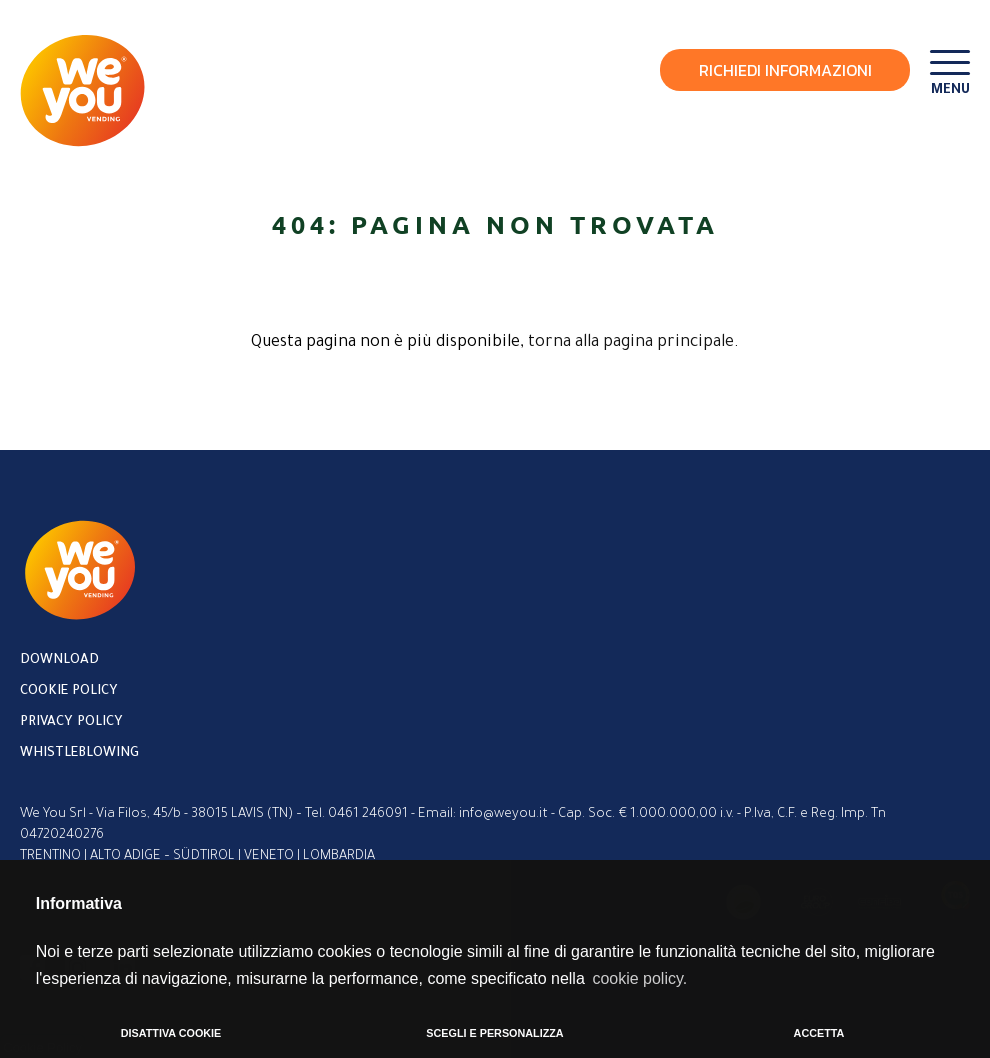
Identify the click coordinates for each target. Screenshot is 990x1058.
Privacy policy (71, 722)
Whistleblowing (79, 753)
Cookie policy (69, 691)
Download (59, 660)
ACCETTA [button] (819, 1033)
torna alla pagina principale (631, 343)
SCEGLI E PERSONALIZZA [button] (494, 1033)
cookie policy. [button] (639, 978)
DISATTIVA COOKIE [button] (171, 1033)
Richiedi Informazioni (785, 70)
